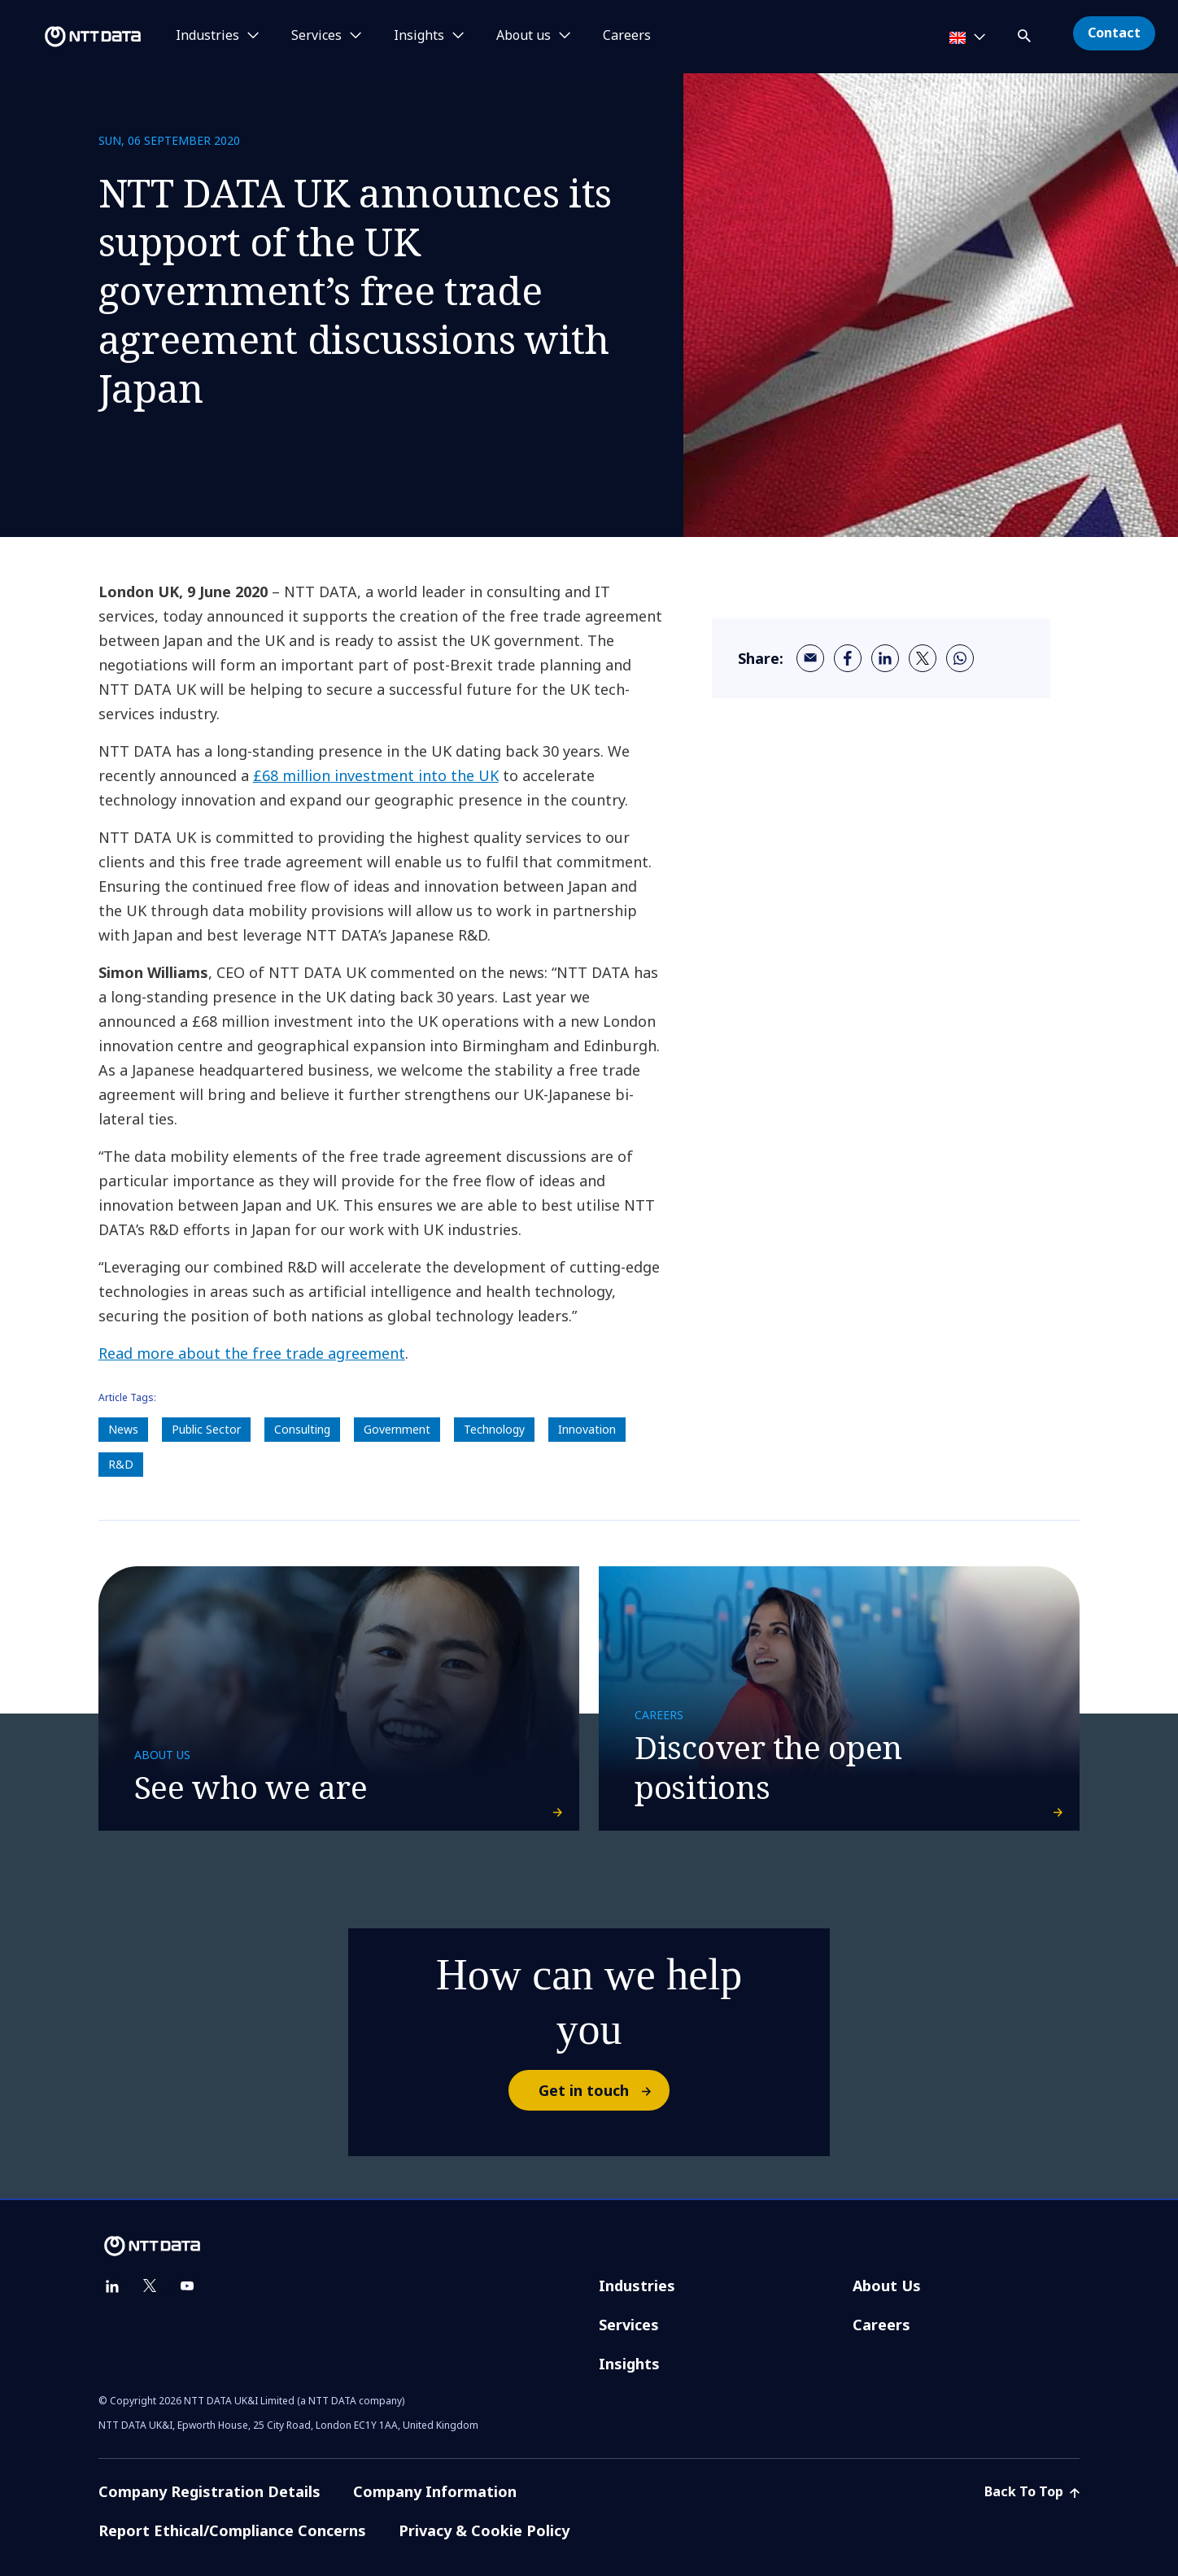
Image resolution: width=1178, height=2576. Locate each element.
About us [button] (523, 36)
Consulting (302, 1429)
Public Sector (206, 1429)
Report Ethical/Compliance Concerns (232, 2530)
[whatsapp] (960, 658)
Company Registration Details (209, 2491)
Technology (494, 1429)
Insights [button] (419, 36)
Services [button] (316, 36)
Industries (637, 2285)
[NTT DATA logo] (73, 36)
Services (629, 2324)
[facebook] (848, 658)
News (123, 1429)
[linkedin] (885, 658)
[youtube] (187, 2286)
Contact (1114, 32)
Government (397, 1429)
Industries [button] (207, 36)
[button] (1026, 33)
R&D (120, 1464)
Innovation (587, 1429)
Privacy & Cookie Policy (484, 2530)
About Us (887, 2285)
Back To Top (1032, 2491)
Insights (629, 2363)
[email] (810, 658)
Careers (627, 36)
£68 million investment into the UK (376, 775)
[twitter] (922, 658)
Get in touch (603, 2090)
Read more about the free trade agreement (251, 1353)
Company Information (435, 2491)
